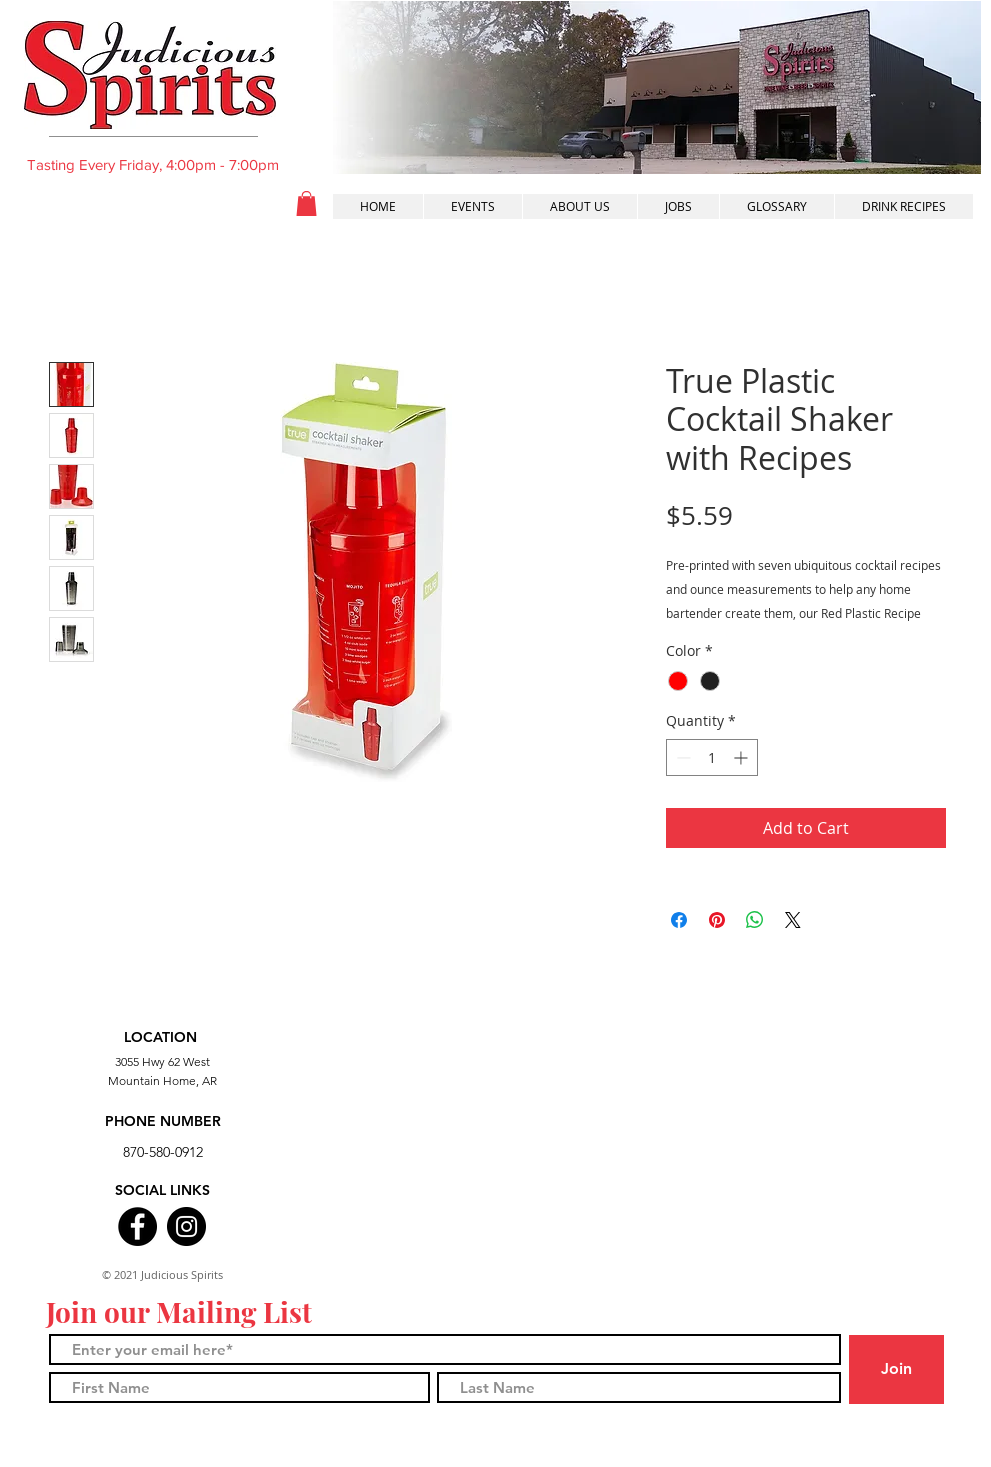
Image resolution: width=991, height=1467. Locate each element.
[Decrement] (681, 757)
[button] (306, 203)
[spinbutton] (712, 757)
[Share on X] (793, 920)
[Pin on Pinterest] (717, 920)
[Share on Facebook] (679, 920)
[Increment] (742, 757)
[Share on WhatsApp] (755, 920)
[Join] (896, 1369)
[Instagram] (186, 1226)
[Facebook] (137, 1226)
